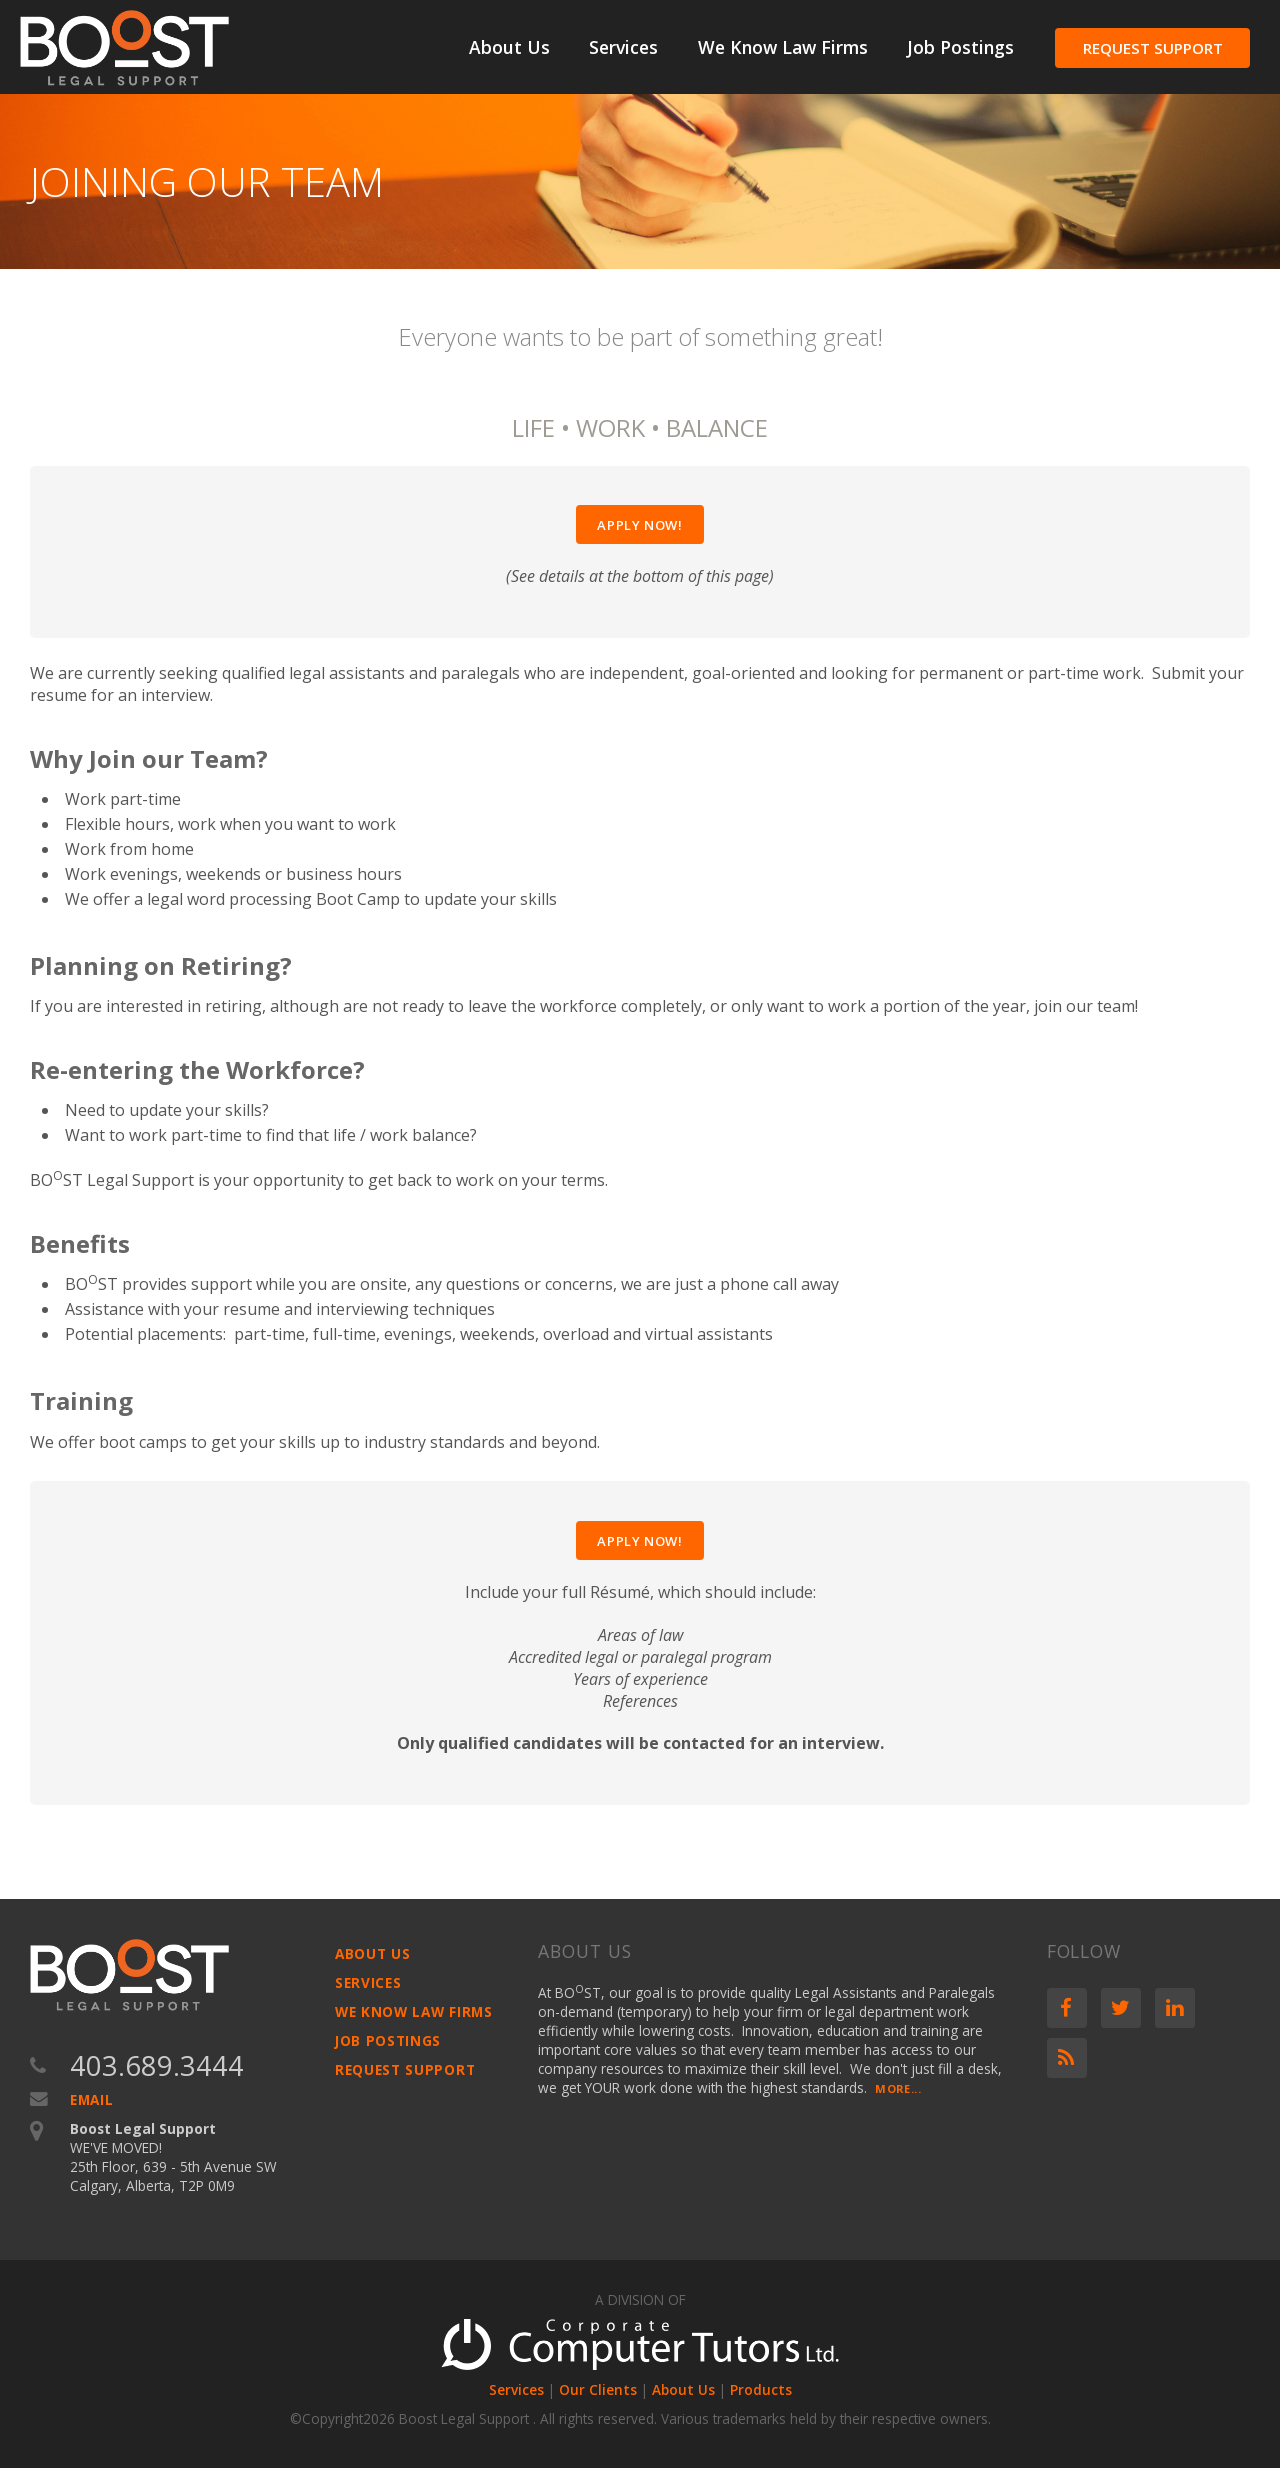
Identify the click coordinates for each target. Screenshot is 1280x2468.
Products (761, 2389)
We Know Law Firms (783, 47)
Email (91, 2099)
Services (623, 47)
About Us (509, 47)
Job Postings (960, 47)
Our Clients (598, 2389)
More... (898, 2088)
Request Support (1153, 48)
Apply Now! (640, 525)
